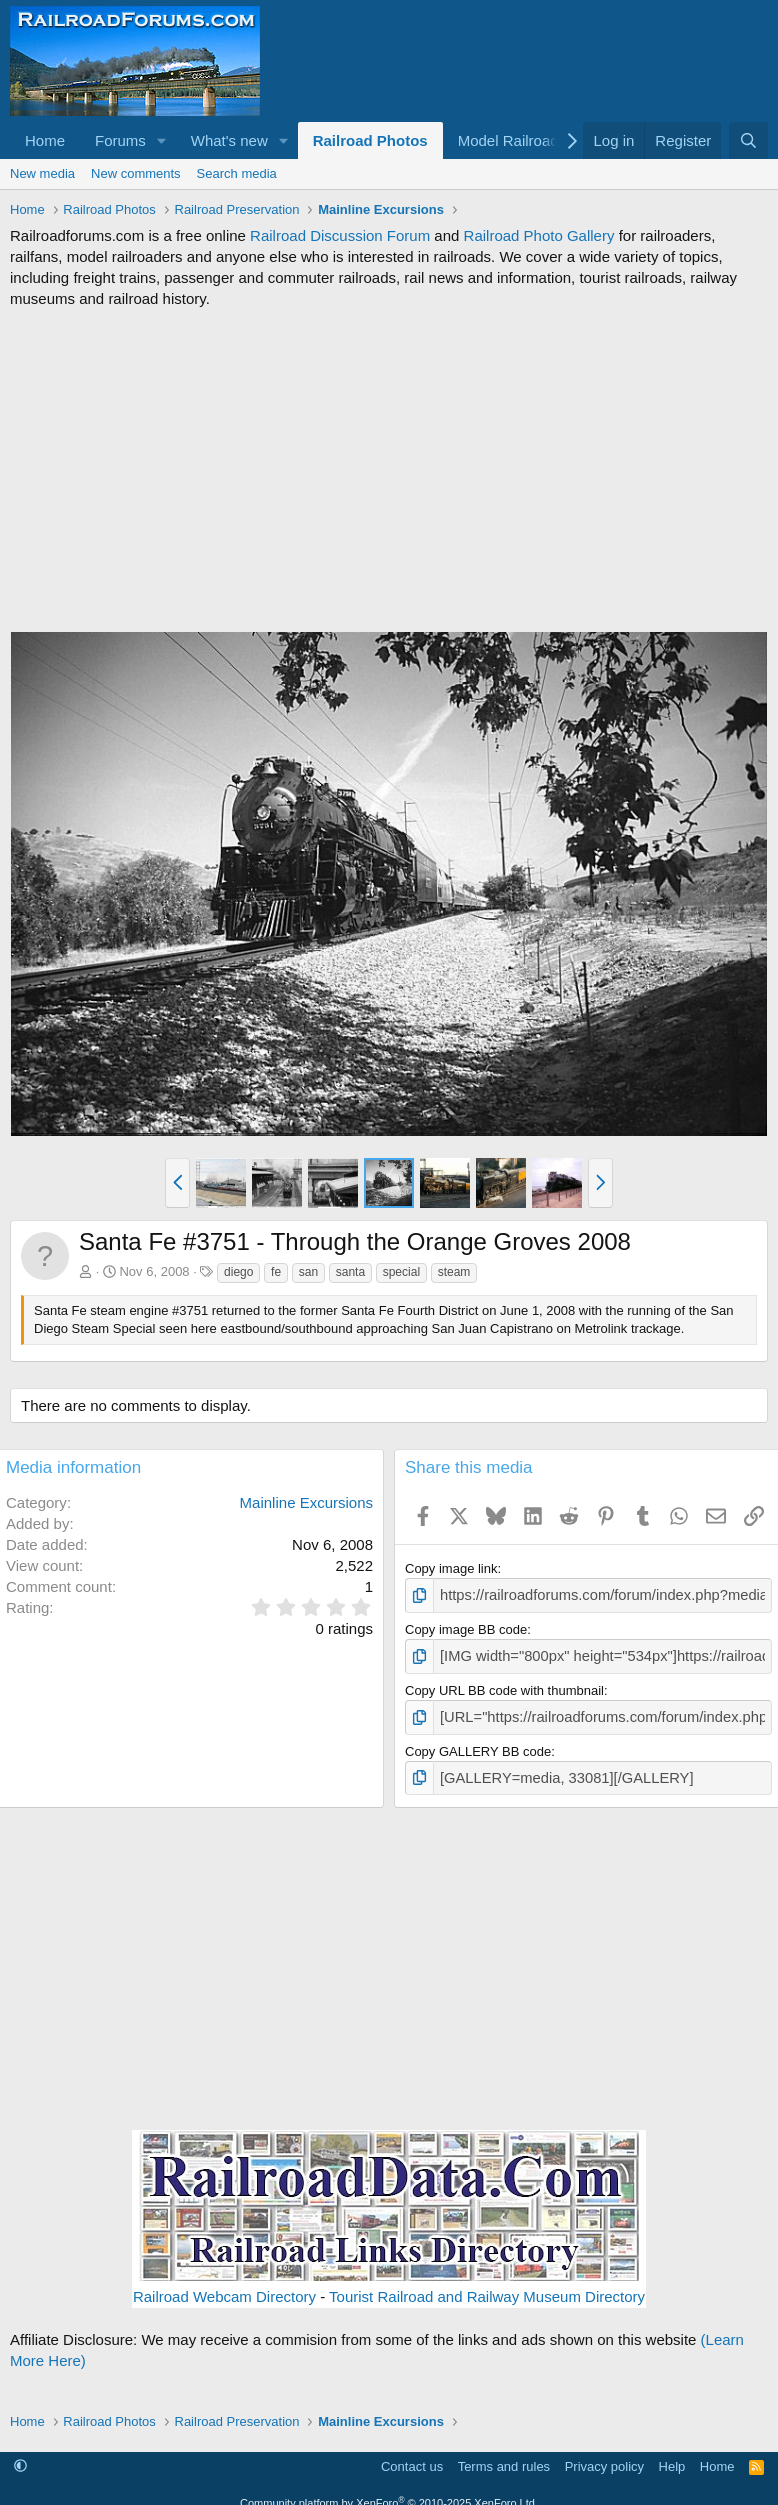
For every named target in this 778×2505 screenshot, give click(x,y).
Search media (237, 173)
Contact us (412, 2456)
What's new (229, 140)
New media (42, 173)
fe (276, 1272)
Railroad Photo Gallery (539, 235)
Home (45, 140)
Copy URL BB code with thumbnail (504, 1685)
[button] (162, 140)
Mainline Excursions (306, 1502)
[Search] (748, 140)
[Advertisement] (389, 470)
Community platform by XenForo (389, 2493)
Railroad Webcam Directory (224, 2287)
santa (350, 1272)
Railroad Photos (370, 140)
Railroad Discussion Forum (340, 235)
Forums (120, 140)
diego (238, 1272)
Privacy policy (604, 2456)
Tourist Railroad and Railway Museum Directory (487, 2287)
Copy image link (451, 1568)
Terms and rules (504, 2456)
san (308, 1272)
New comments (136, 173)
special (401, 1272)
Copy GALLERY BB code (478, 1743)
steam (454, 1272)
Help (672, 2456)
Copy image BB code (466, 1627)
